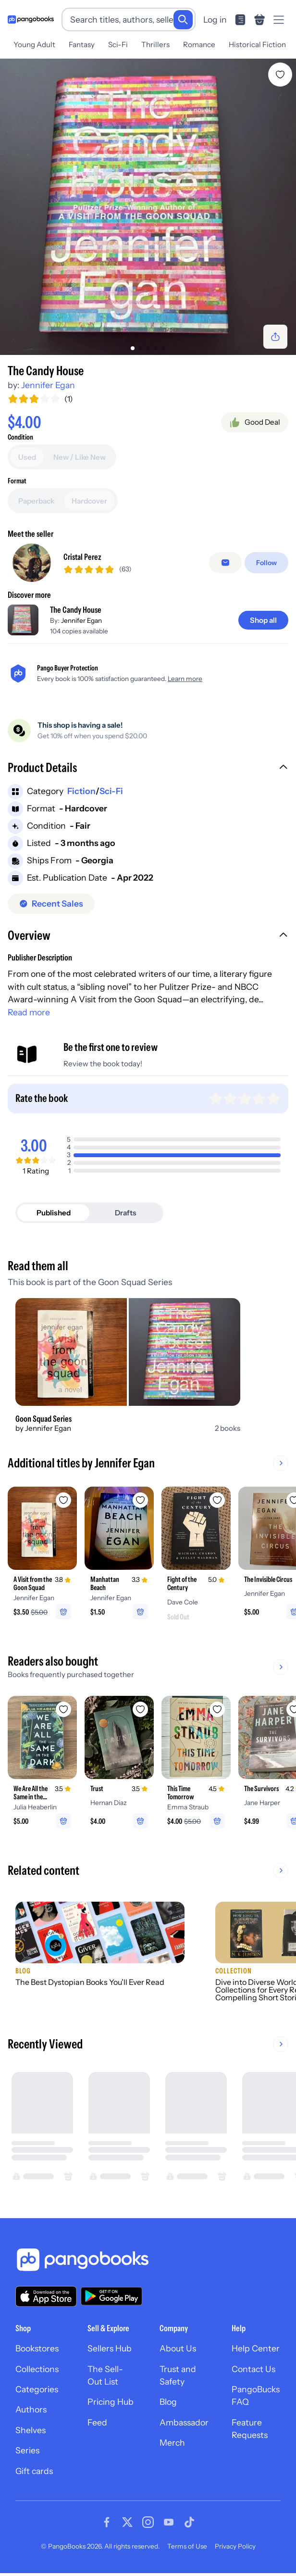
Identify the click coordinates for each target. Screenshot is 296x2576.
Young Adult (34, 44)
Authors (31, 2409)
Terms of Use (187, 2546)
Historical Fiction (257, 44)
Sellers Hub (109, 2348)
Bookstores (37, 2348)
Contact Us (253, 2369)
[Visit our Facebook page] (106, 2522)
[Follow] (266, 562)
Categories (36, 2389)
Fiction (81, 791)
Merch (172, 2442)
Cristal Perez (82, 557)
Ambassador (184, 2422)
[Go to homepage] (31, 19)
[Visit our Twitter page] (127, 2522)
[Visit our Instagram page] (148, 2522)
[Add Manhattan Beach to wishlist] (140, 1500)
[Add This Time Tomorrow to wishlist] (217, 1709)
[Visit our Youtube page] (168, 2522)
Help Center (256, 2348)
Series (27, 2450)
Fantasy (82, 44)
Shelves (30, 2430)
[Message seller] (225, 562)
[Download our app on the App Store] (46, 2296)
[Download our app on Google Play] (111, 2296)
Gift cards (34, 2471)
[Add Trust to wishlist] (140, 1709)
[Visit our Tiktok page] (189, 2522)
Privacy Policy (235, 2546)
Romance (199, 44)
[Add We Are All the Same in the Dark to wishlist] (63, 1709)
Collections (37, 2369)
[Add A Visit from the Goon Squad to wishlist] (63, 1500)
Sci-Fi (118, 44)
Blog (168, 2402)
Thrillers (155, 44)
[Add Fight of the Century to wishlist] (217, 1500)
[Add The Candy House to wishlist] (280, 75)
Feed (97, 2422)
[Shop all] (263, 620)
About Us (178, 2348)
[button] (148, 768)
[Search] (183, 19)
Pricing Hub (110, 2402)
